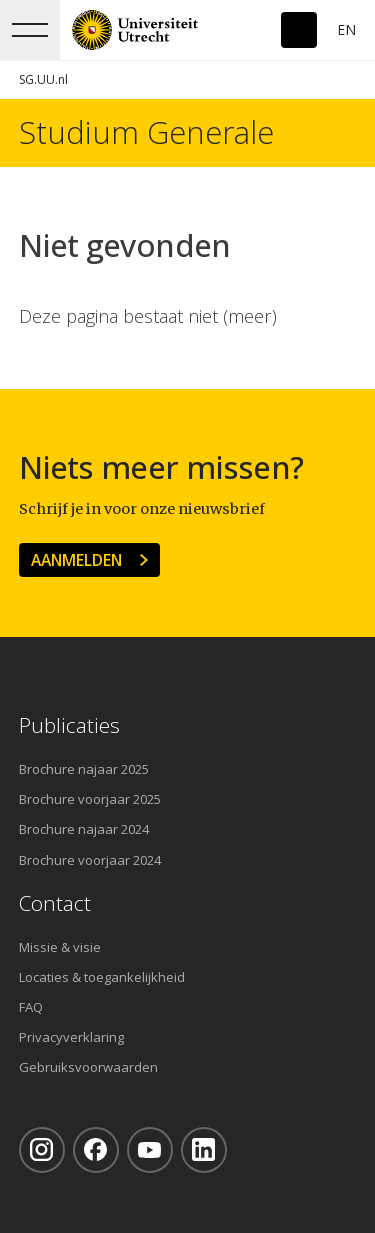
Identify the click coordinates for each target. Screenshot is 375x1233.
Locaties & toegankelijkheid (102, 977)
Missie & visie (60, 947)
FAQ (31, 1007)
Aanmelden (76, 560)
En (346, 29)
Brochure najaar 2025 (84, 769)
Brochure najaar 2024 (84, 829)
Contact (55, 903)
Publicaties (69, 725)
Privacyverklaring (71, 1037)
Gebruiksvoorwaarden (88, 1067)
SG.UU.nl (43, 79)
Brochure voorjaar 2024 (90, 860)
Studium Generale (146, 132)
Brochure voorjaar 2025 (90, 799)
